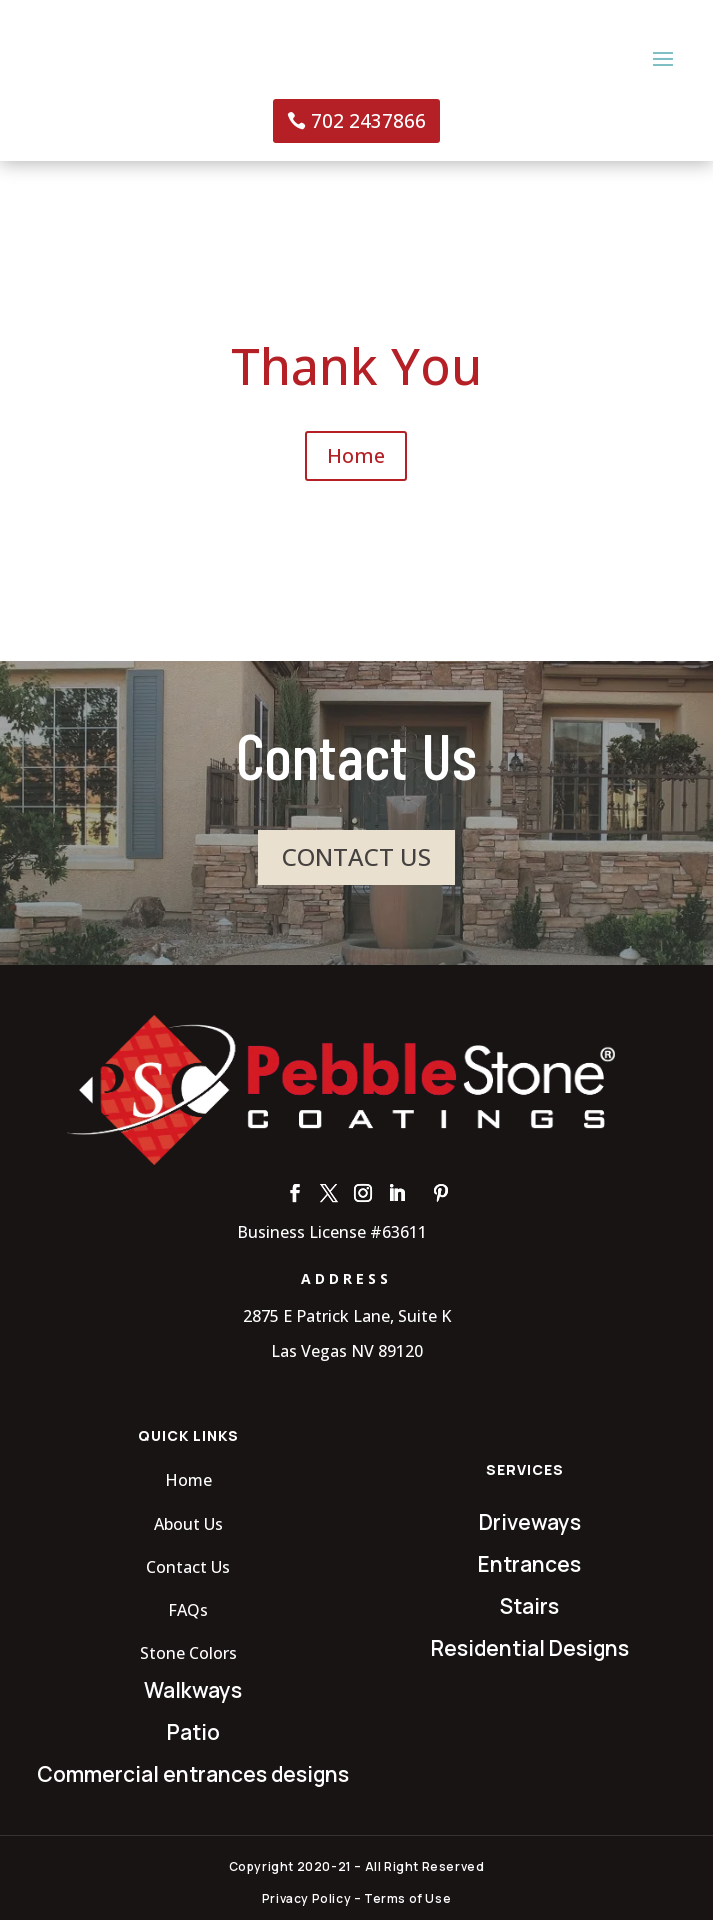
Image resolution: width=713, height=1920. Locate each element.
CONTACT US (356, 856)
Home (356, 455)
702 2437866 (368, 121)
